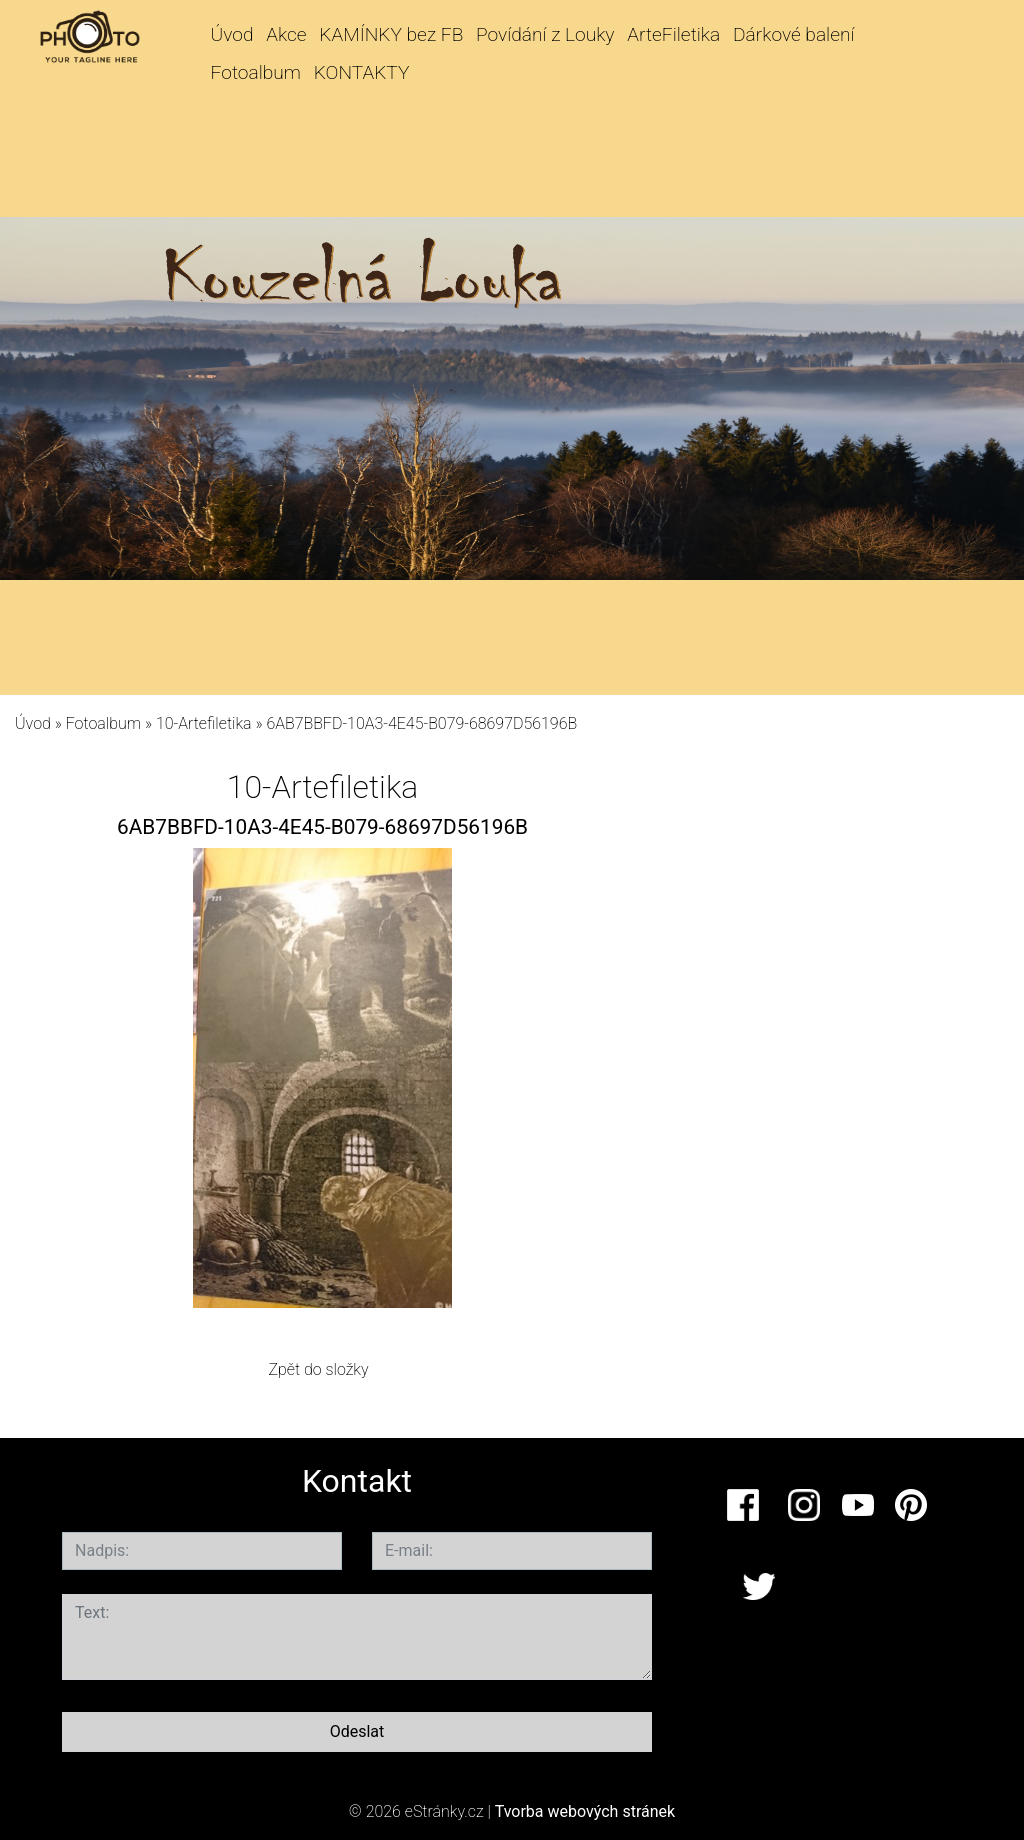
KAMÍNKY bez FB (391, 34)
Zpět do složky (318, 1369)
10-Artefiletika (204, 723)
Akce (286, 34)
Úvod (232, 34)
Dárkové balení (793, 34)
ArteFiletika (673, 34)
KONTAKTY (362, 72)
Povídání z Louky (545, 34)
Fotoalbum (256, 72)
